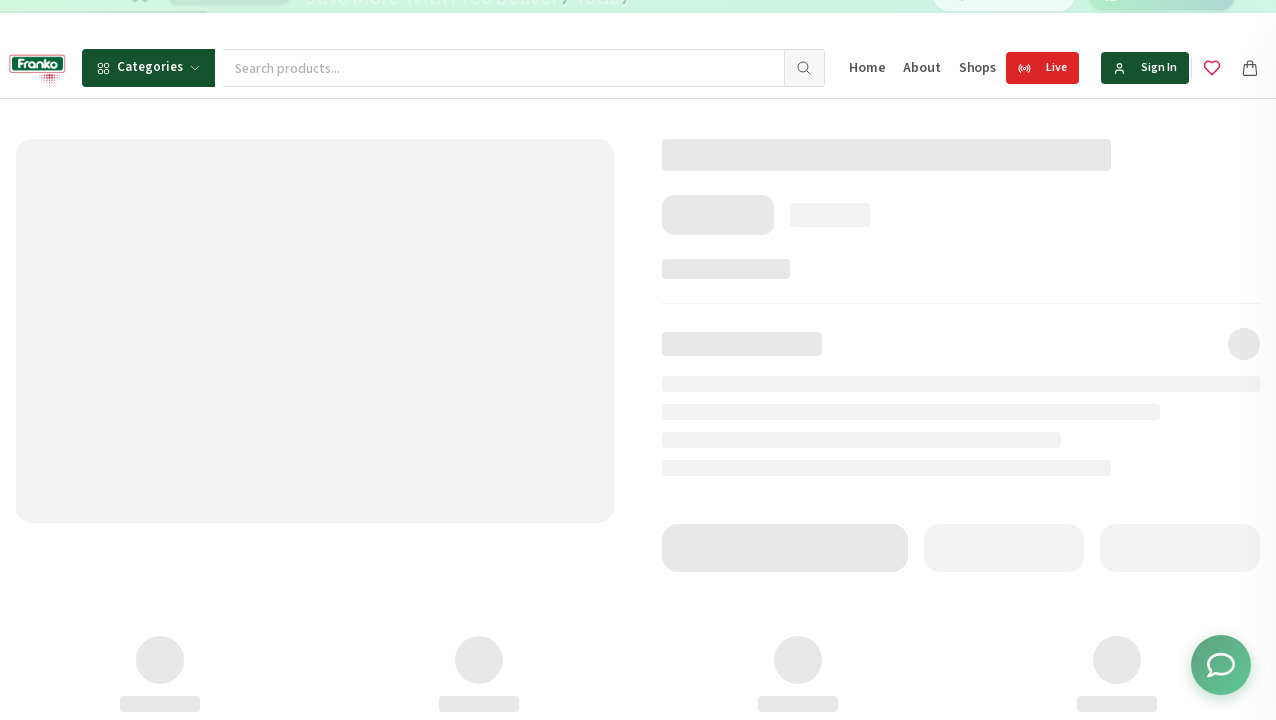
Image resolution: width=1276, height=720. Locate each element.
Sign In (1145, 67)
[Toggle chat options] (1221, 665)
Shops (977, 68)
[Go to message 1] (676, 19)
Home (867, 68)
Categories (148, 67)
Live (1042, 67)
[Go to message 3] (712, 19)
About (921, 68)
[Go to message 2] (690, 19)
